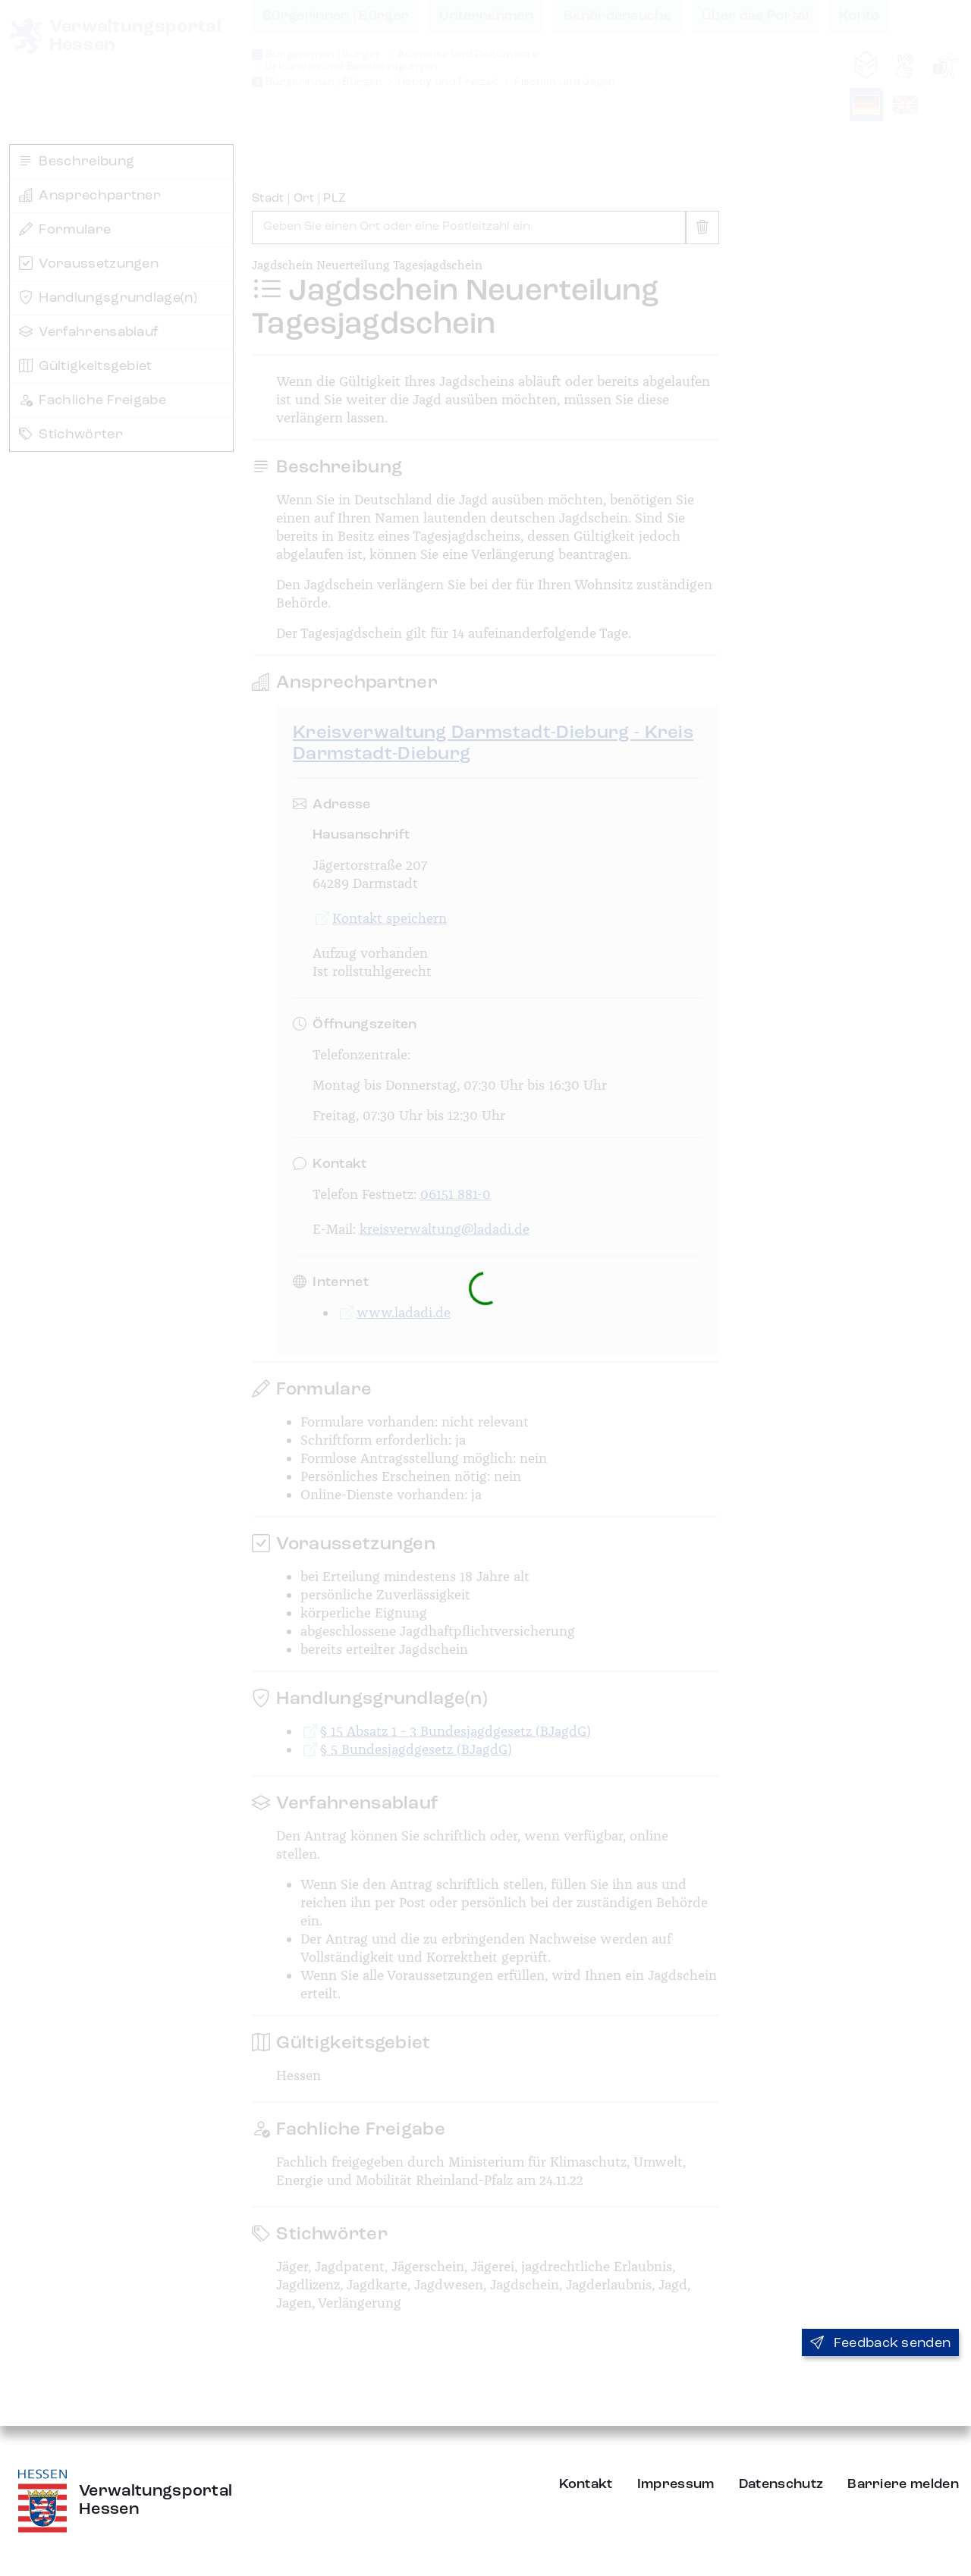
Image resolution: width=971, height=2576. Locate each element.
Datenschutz (781, 2484)
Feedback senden (880, 2343)
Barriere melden (903, 2484)
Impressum (676, 2484)
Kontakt (586, 2484)
